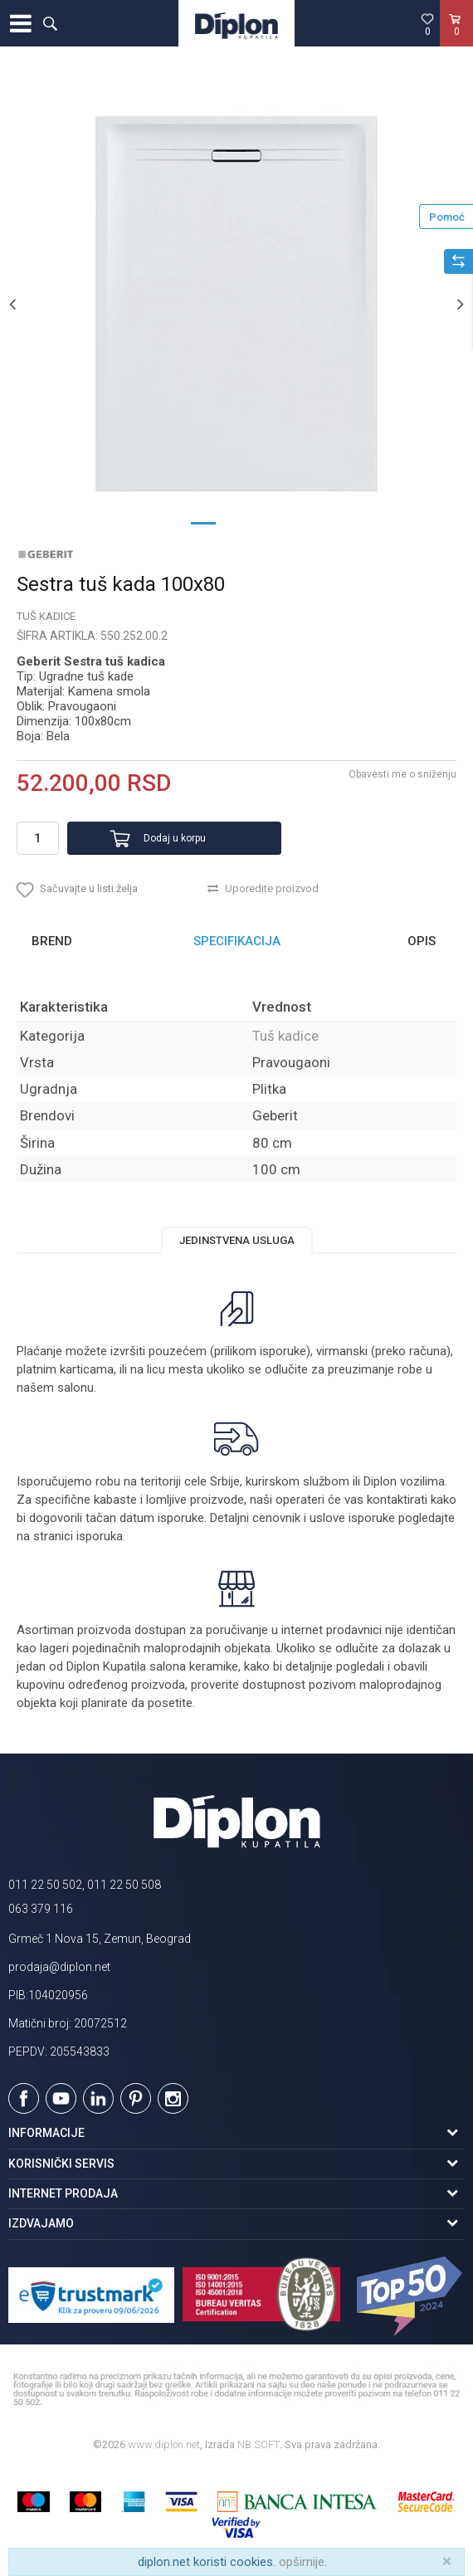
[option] (236, 303)
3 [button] (269, 522)
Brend (52, 941)
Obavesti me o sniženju (402, 774)
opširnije (301, 2561)
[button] (49, 23)
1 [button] (203, 522)
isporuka (99, 1536)
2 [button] (236, 522)
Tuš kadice (46, 616)
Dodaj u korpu (175, 838)
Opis (421, 941)
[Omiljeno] (427, 24)
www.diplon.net (164, 2444)
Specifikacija (236, 941)
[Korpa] (456, 40)
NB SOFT (258, 2444)
